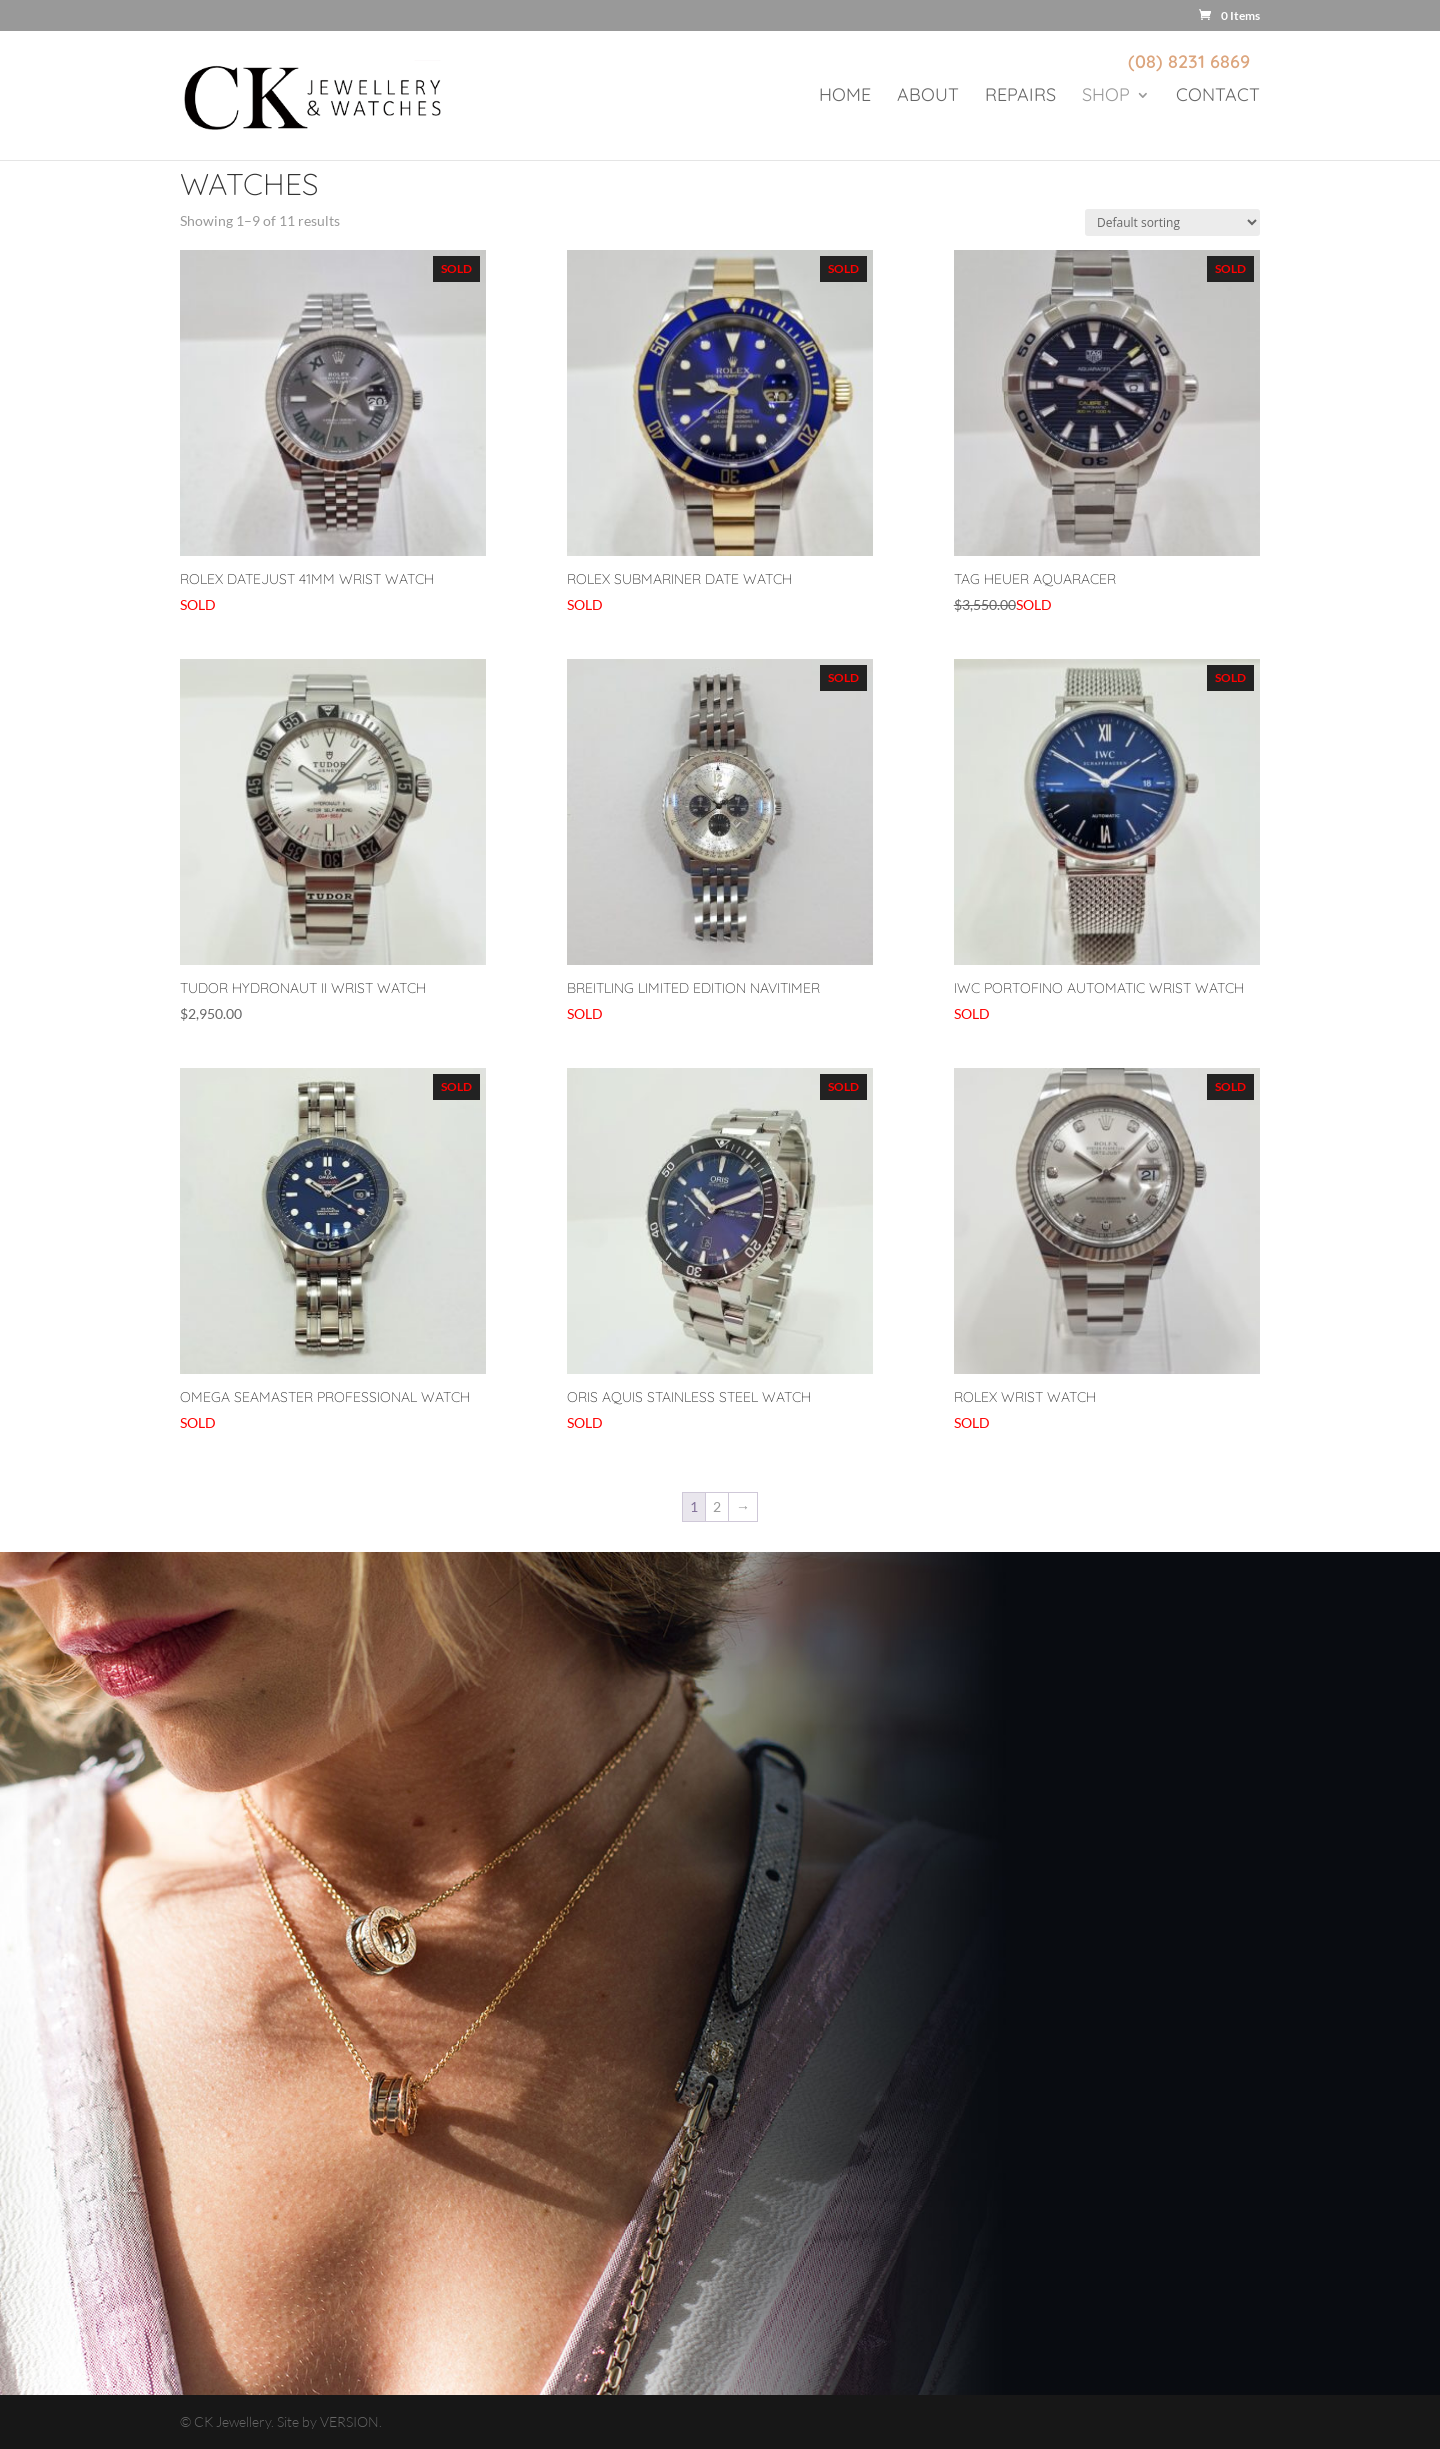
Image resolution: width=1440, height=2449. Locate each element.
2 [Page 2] (717, 1506)
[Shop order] (1172, 222)
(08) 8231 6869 (1189, 61)
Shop (1106, 97)
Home (845, 97)
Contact (1218, 97)
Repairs (1020, 97)
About (928, 97)
